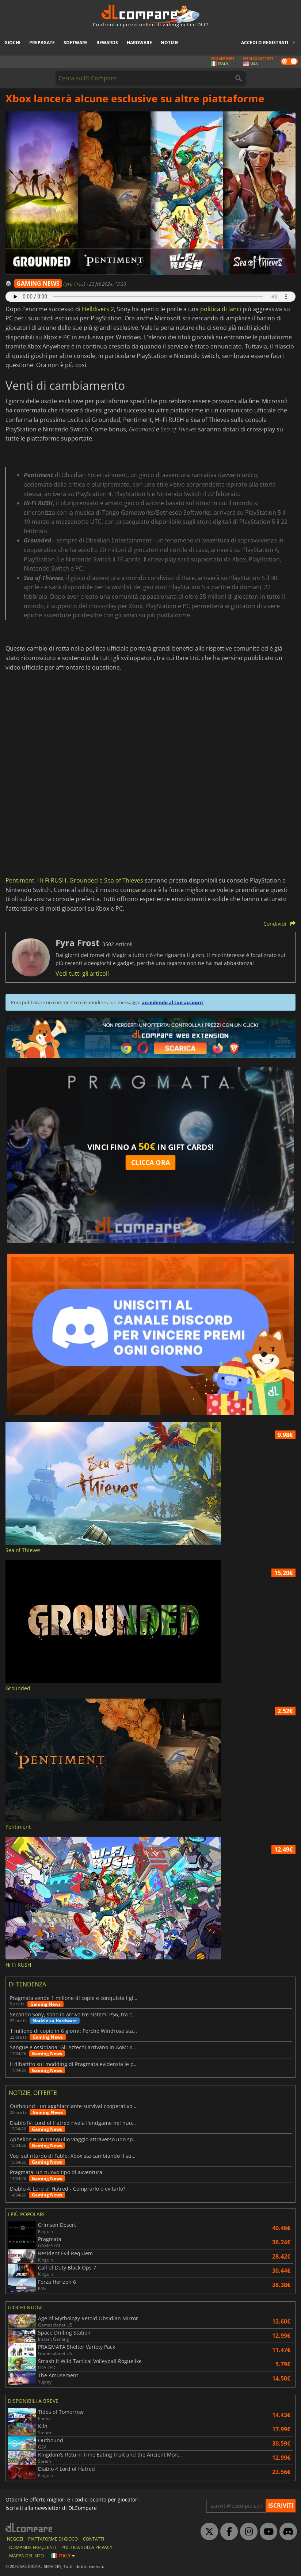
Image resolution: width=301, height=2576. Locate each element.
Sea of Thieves (123, 880)
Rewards (107, 42)
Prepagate (42, 42)
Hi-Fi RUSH (51, 880)
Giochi (12, 42)
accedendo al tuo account (172, 1002)
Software (76, 42)
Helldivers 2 (98, 309)
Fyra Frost (75, 283)
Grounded (83, 880)
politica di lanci (220, 309)
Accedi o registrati (264, 42)
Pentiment (19, 880)
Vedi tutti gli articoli (82, 973)
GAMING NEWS (38, 283)
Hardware (139, 42)
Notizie (170, 42)
